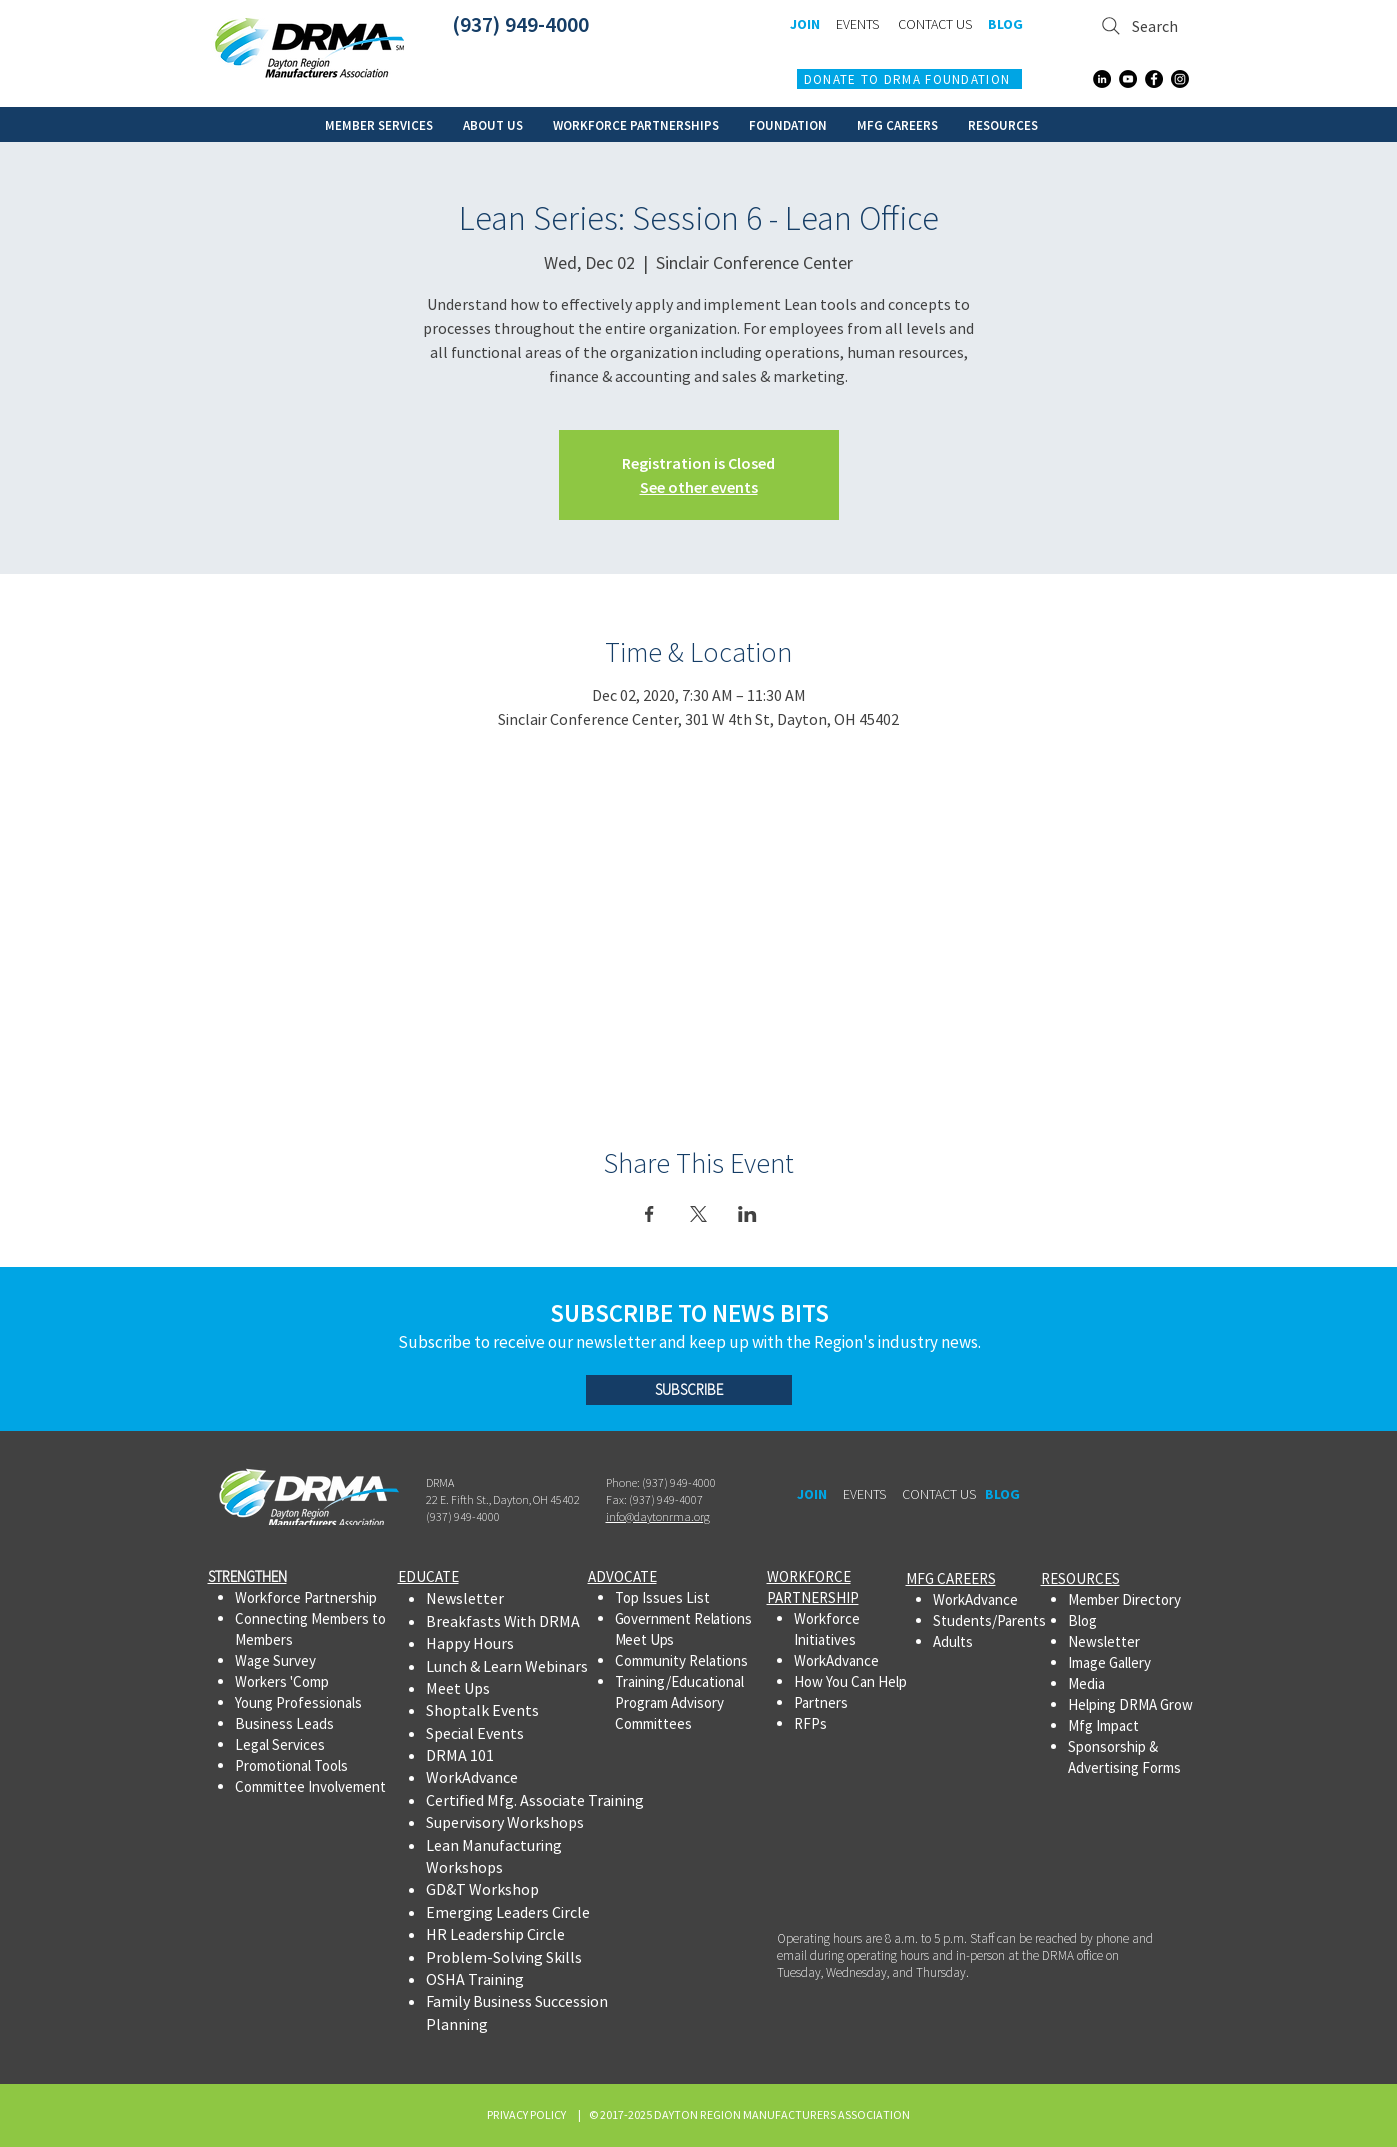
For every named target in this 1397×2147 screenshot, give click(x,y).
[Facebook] (1154, 79)
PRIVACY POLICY (528, 2114)
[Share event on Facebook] (649, 1214)
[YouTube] (1128, 79)
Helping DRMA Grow (1130, 1704)
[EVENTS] (858, 25)
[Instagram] (1180, 79)
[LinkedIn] (1102, 79)
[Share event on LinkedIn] (747, 1214)
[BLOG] (1006, 25)
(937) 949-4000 (520, 24)
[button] (379, 124)
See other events (699, 487)
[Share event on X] (698, 1214)
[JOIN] (805, 25)
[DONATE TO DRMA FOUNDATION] (909, 79)
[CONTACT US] (935, 25)
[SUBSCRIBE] (689, 1390)
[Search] (1140, 25)
